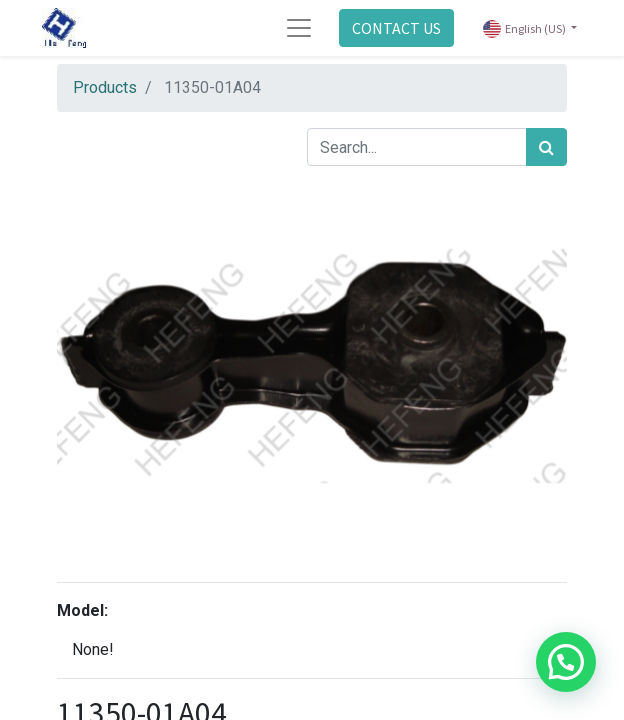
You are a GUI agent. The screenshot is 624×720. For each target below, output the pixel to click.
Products (105, 87)
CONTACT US (396, 28)
